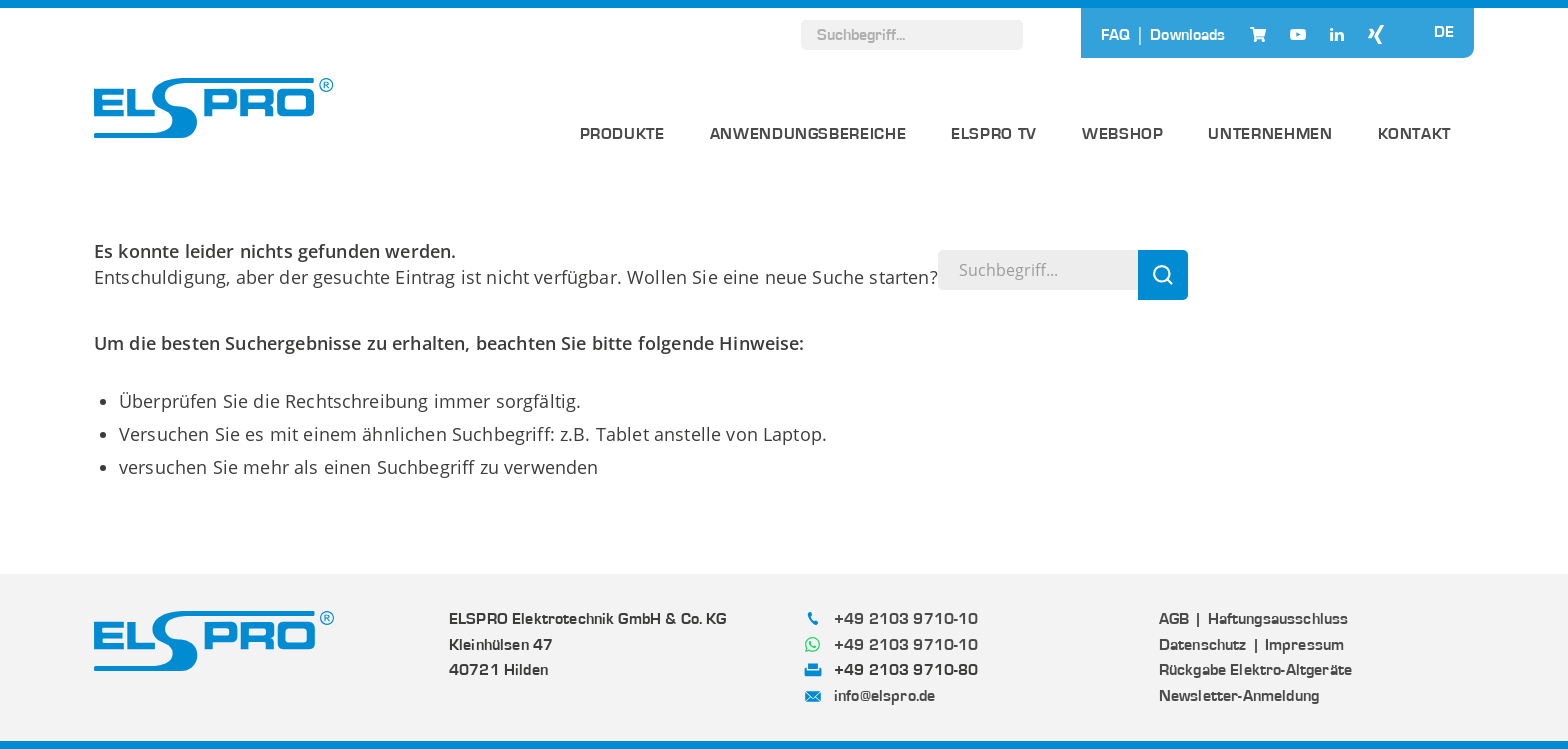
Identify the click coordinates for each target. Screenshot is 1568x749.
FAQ (1115, 35)
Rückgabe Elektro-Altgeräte (1255, 670)
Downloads (1187, 35)
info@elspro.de (884, 696)
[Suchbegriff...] (912, 35)
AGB (1174, 619)
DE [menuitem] (1444, 33)
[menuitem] (1444, 31)
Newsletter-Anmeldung (1239, 696)
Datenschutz (1203, 645)
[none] (1444, 31)
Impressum (1304, 645)
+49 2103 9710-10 (906, 619)
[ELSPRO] (214, 108)
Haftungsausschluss (1278, 619)
